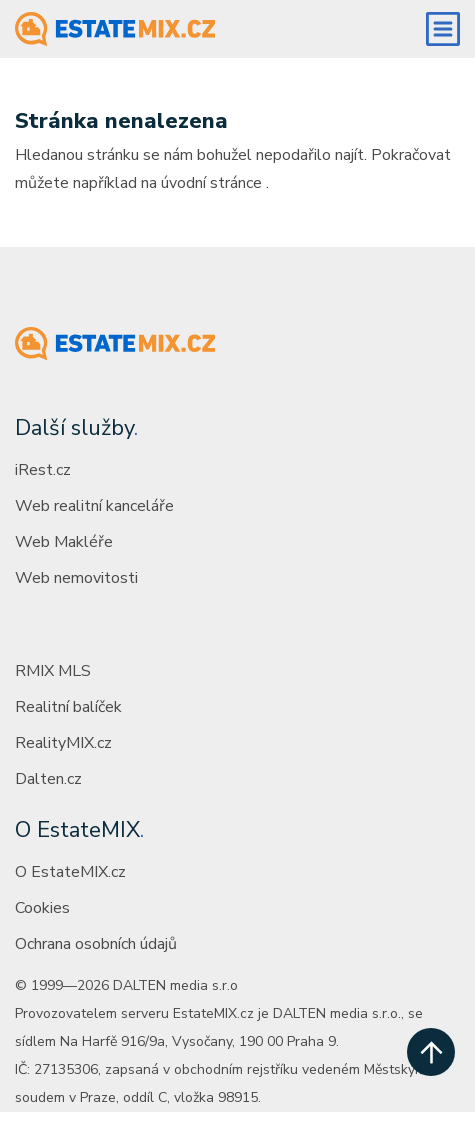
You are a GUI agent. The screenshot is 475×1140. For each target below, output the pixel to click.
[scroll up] (431, 1052)
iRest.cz (43, 470)
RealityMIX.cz (63, 743)
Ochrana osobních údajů (96, 944)
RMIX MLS (53, 671)
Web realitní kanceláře (94, 506)
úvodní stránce (211, 183)
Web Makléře (64, 542)
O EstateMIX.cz (70, 872)
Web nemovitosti (76, 578)
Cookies (42, 908)
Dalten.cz (48, 779)
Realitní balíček (68, 707)
